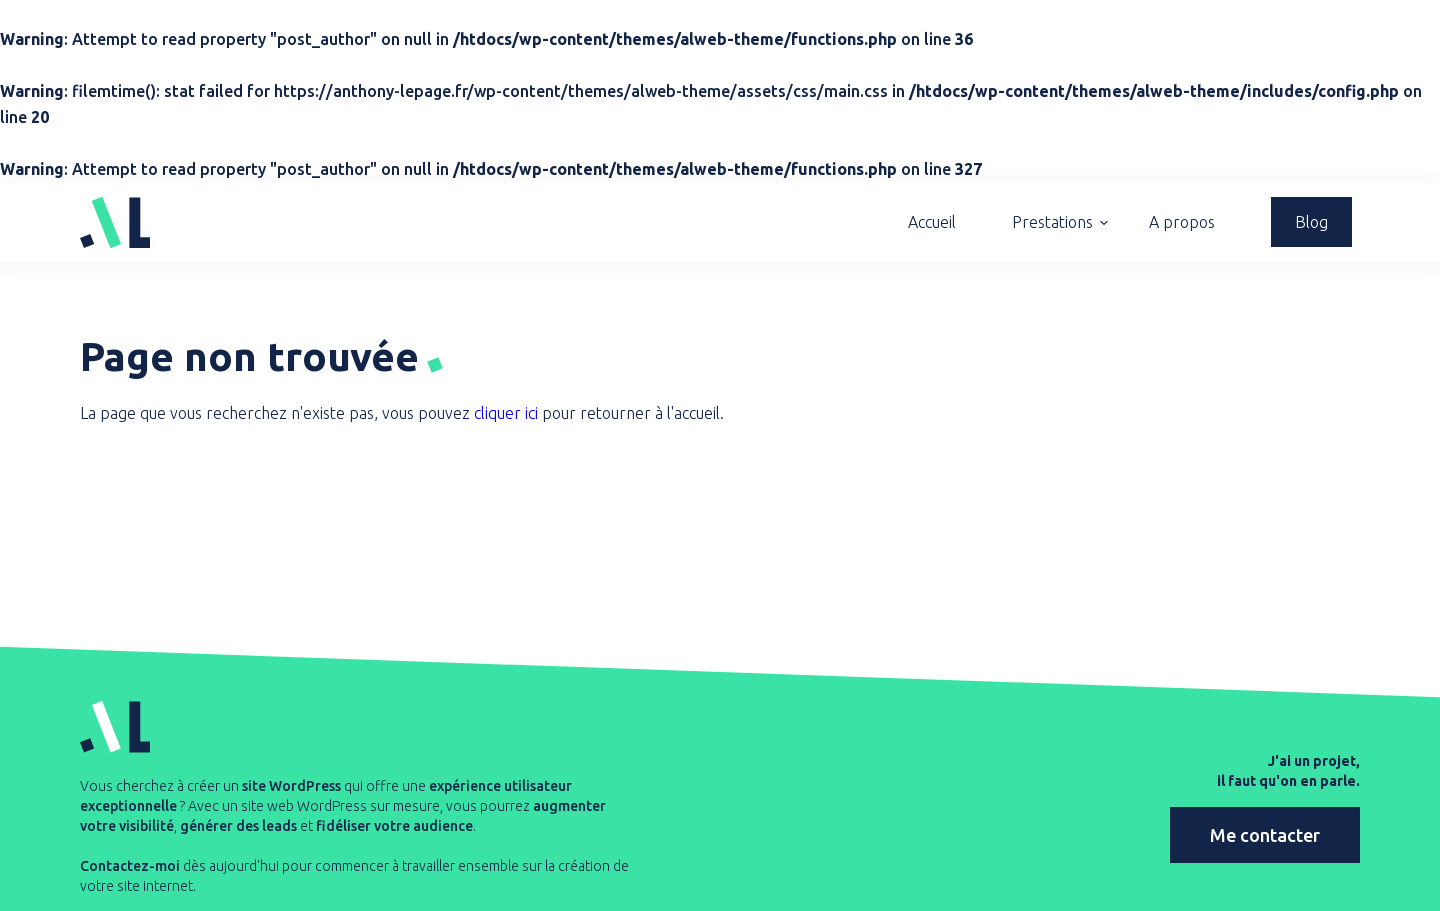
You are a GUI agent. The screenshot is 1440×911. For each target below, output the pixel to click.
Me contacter (1265, 834)
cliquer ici (506, 413)
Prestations (1052, 222)
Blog (1311, 222)
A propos (1182, 222)
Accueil (932, 222)
